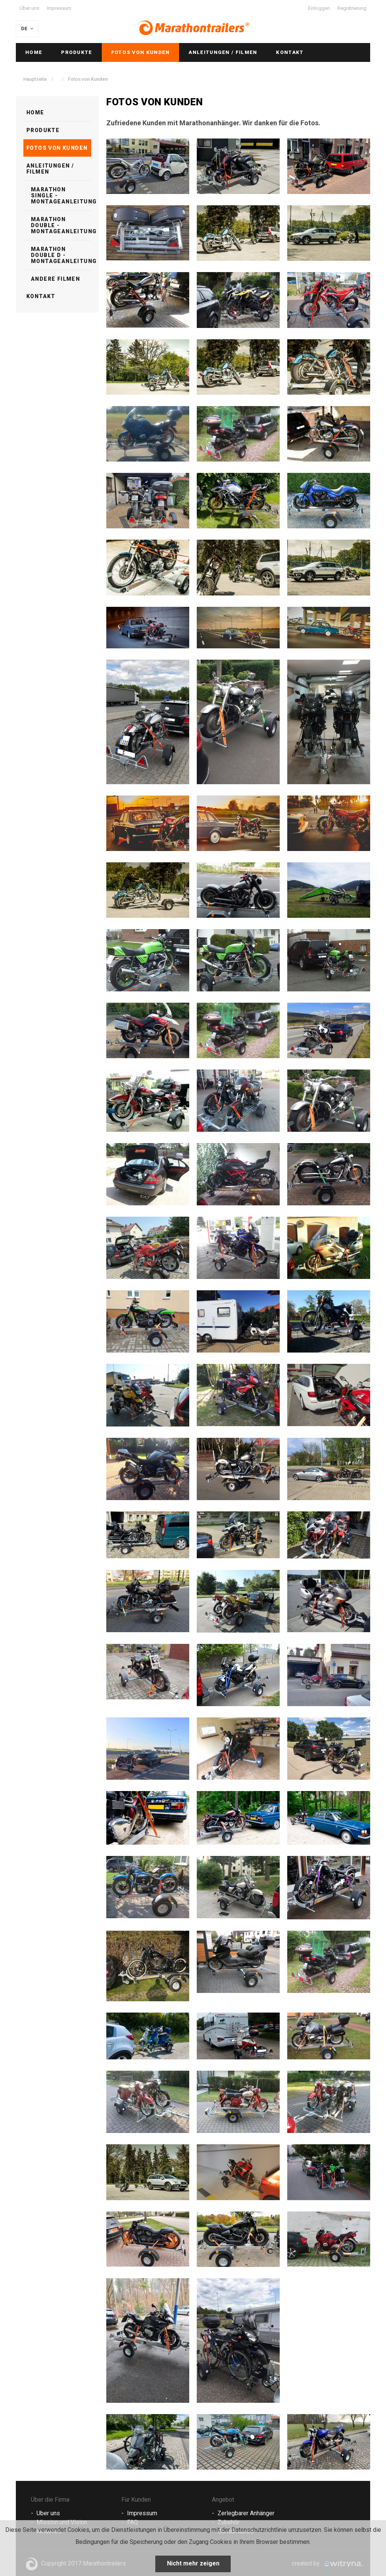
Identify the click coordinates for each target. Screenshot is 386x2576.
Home (33, 52)
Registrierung (351, 8)
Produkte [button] (76, 52)
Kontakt (289, 52)
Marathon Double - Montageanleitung (61, 225)
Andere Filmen (55, 279)
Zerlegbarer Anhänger (246, 2513)
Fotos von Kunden (140, 52)
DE (28, 28)
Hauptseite (35, 79)
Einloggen (319, 8)
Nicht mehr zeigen (193, 2563)
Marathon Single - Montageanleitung (61, 195)
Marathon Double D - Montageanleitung (61, 255)
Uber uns (48, 2513)
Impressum (59, 8)
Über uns (29, 8)
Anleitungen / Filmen (222, 52)
